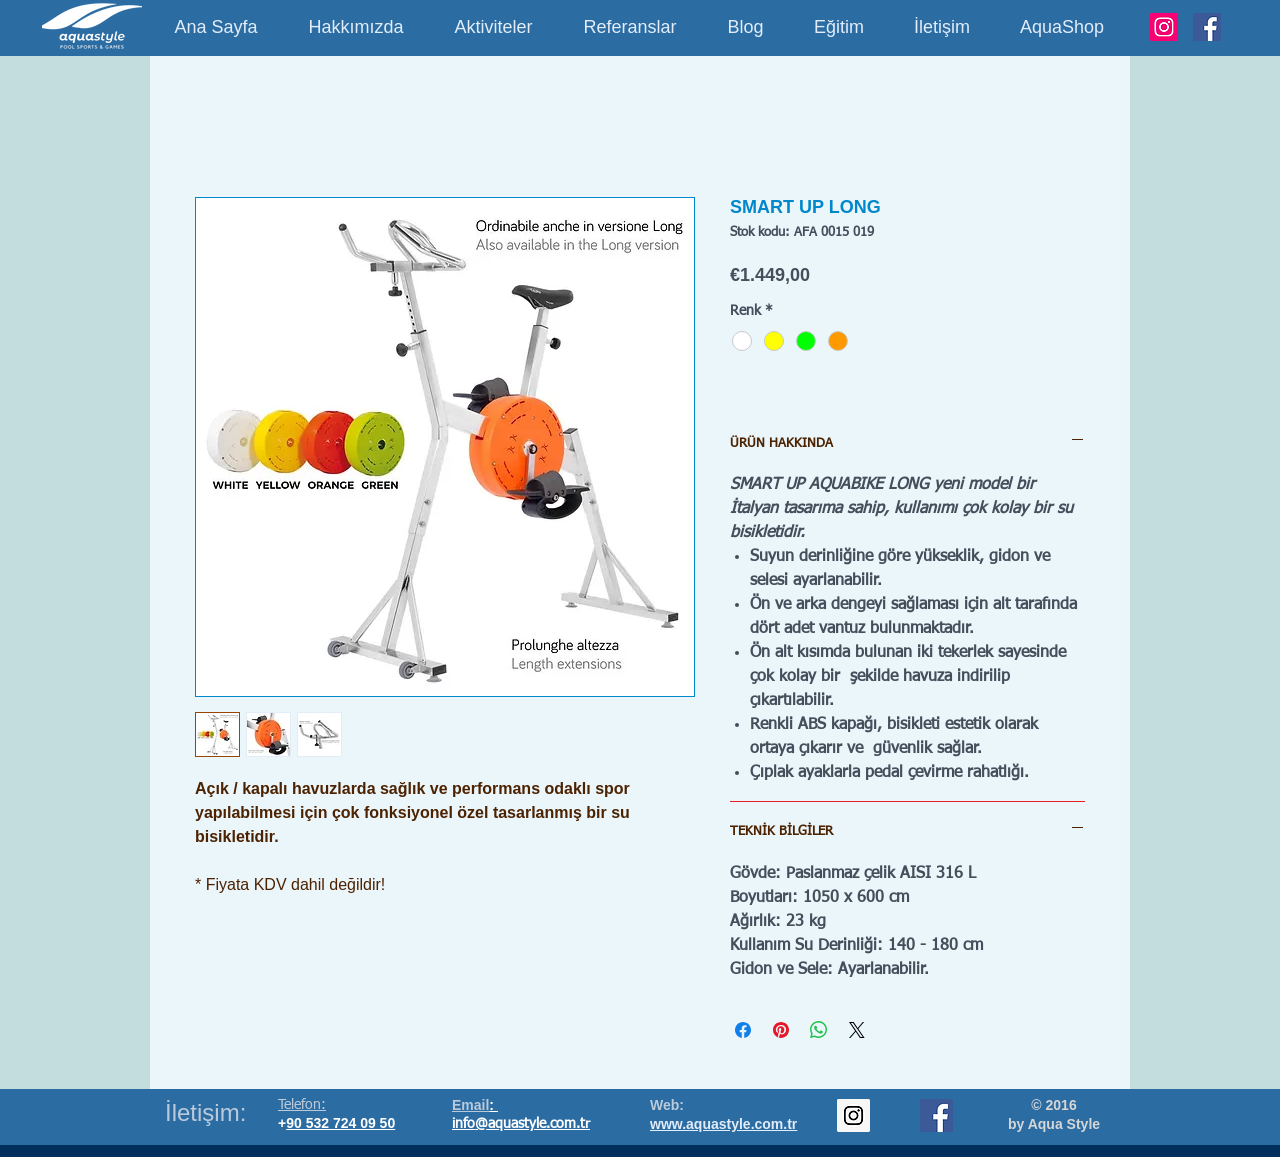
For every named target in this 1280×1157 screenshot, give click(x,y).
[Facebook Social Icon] (936, 1115)
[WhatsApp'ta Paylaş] (819, 1030)
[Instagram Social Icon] (853, 1115)
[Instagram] (1164, 27)
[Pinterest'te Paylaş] (781, 1030)
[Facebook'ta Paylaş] (743, 1030)
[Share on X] (857, 1030)
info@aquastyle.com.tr (521, 1124)
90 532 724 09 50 (340, 1123)
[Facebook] (1207, 27)
